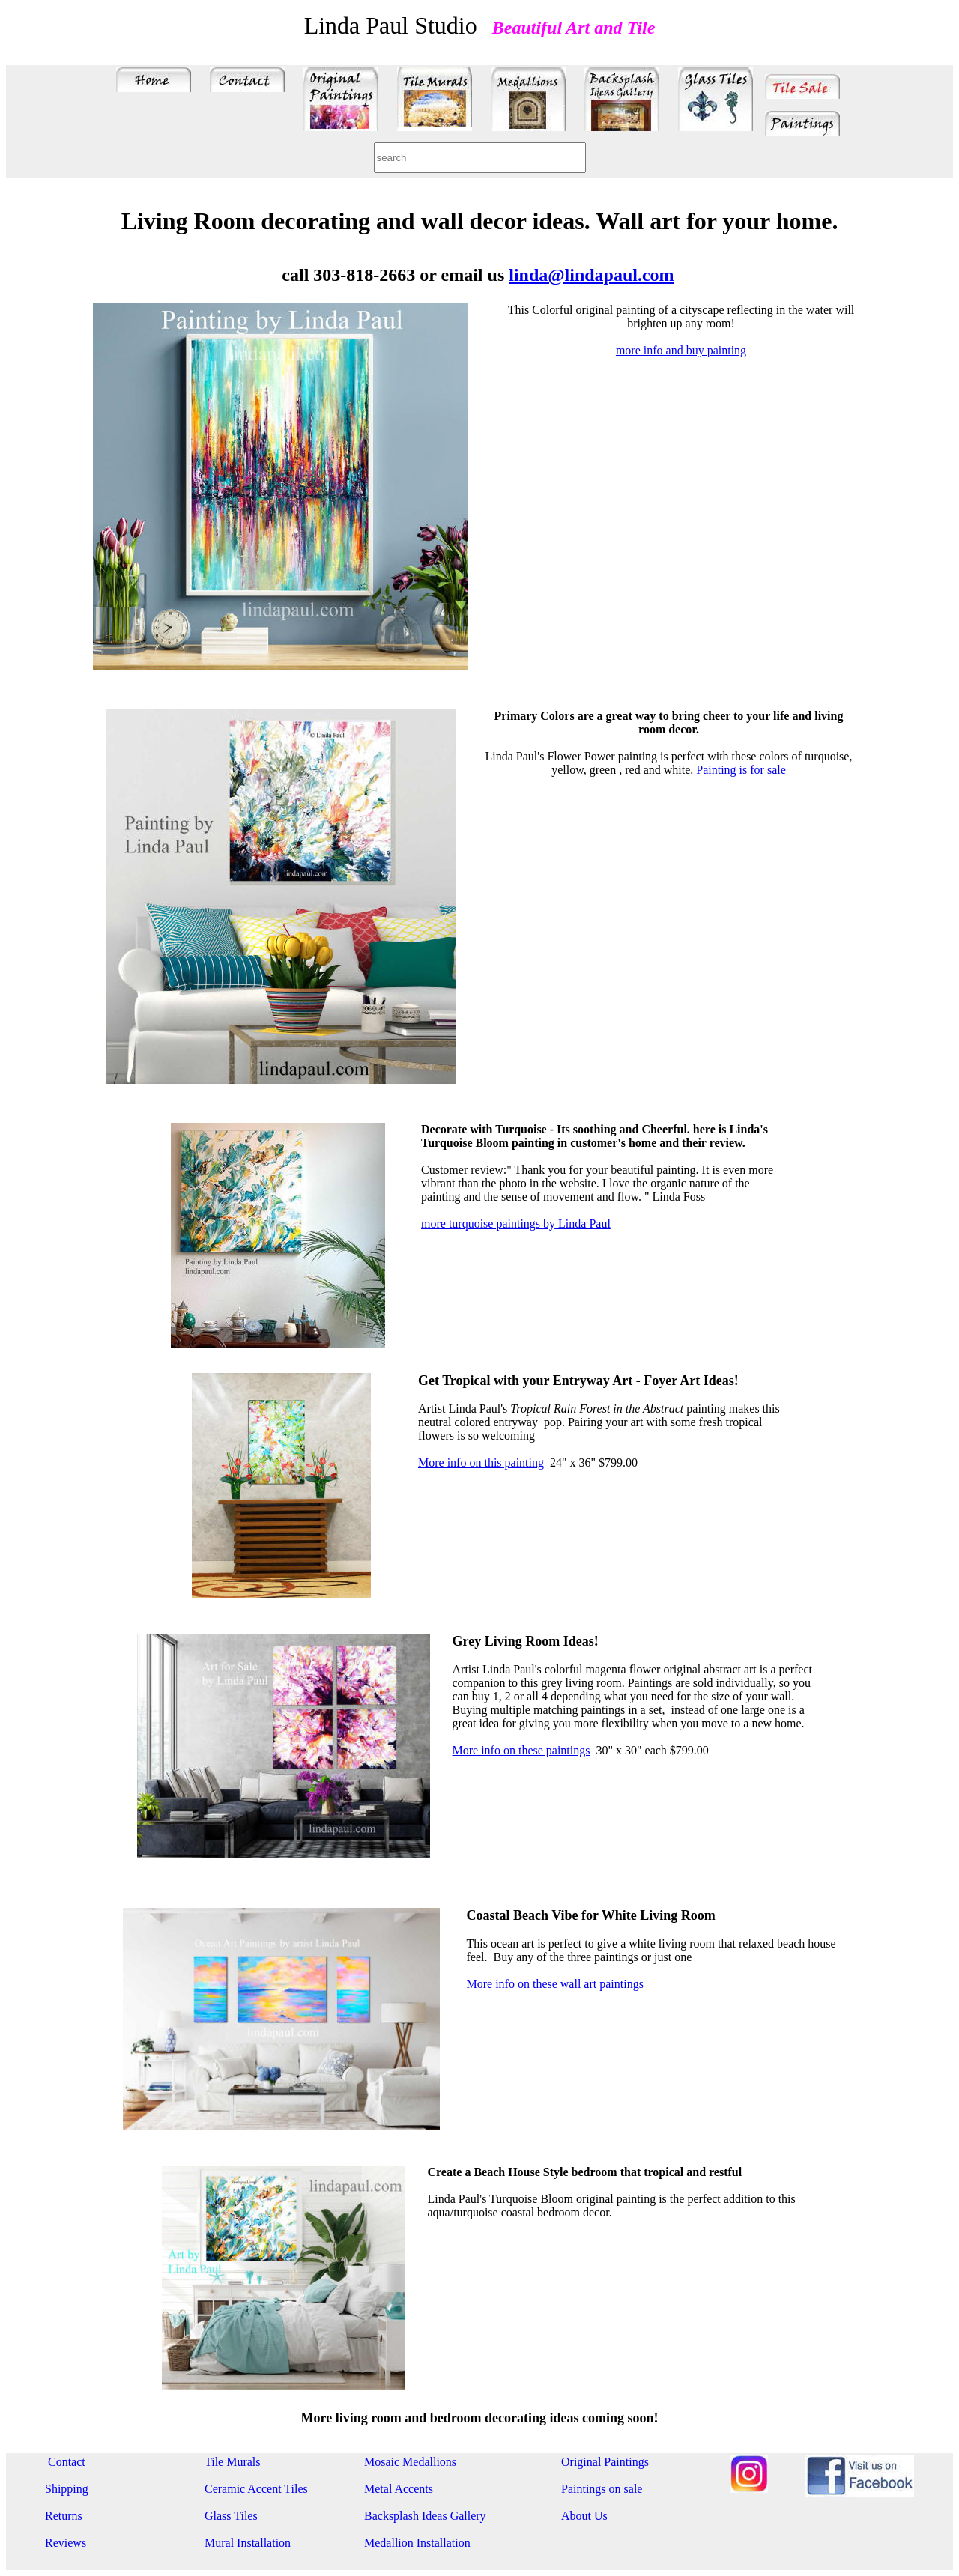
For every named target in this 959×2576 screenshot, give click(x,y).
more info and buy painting (681, 350)
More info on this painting (481, 1462)
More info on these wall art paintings (555, 1984)
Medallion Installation (417, 2542)
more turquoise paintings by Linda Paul (516, 1223)
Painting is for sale (741, 769)
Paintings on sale (601, 2488)
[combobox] (480, 157)
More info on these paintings (521, 1750)
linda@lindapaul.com (591, 275)
